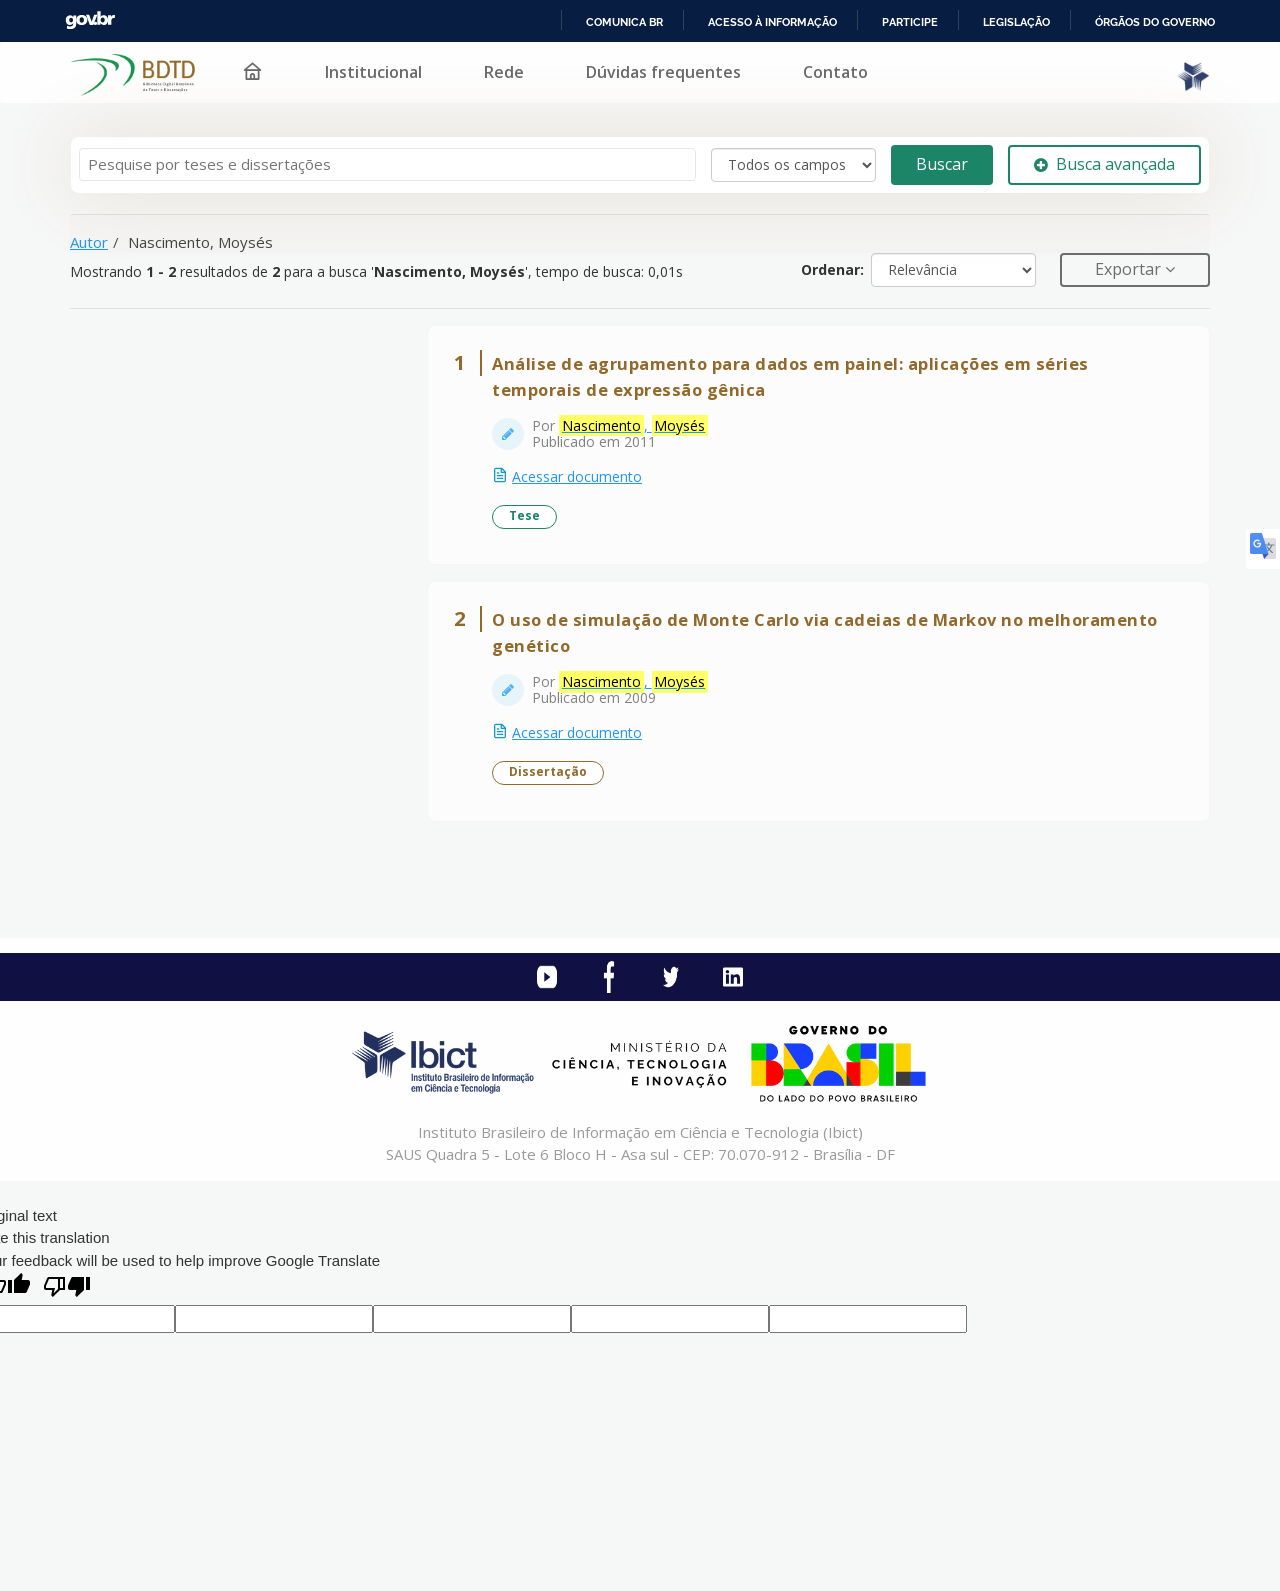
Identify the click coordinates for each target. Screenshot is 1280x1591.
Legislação (1016, 22)
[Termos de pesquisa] (387, 164)
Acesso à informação (772, 22)
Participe (910, 22)
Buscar (942, 164)
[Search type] (793, 165)
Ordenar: (832, 269)
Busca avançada (1104, 164)
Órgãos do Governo (1155, 22)
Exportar (1130, 269)
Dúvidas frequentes (663, 72)
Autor (89, 242)
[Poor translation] (67, 1288)
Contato (835, 72)
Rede (504, 72)
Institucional (373, 72)
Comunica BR (624, 22)
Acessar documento (577, 476)
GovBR (90, 20)
